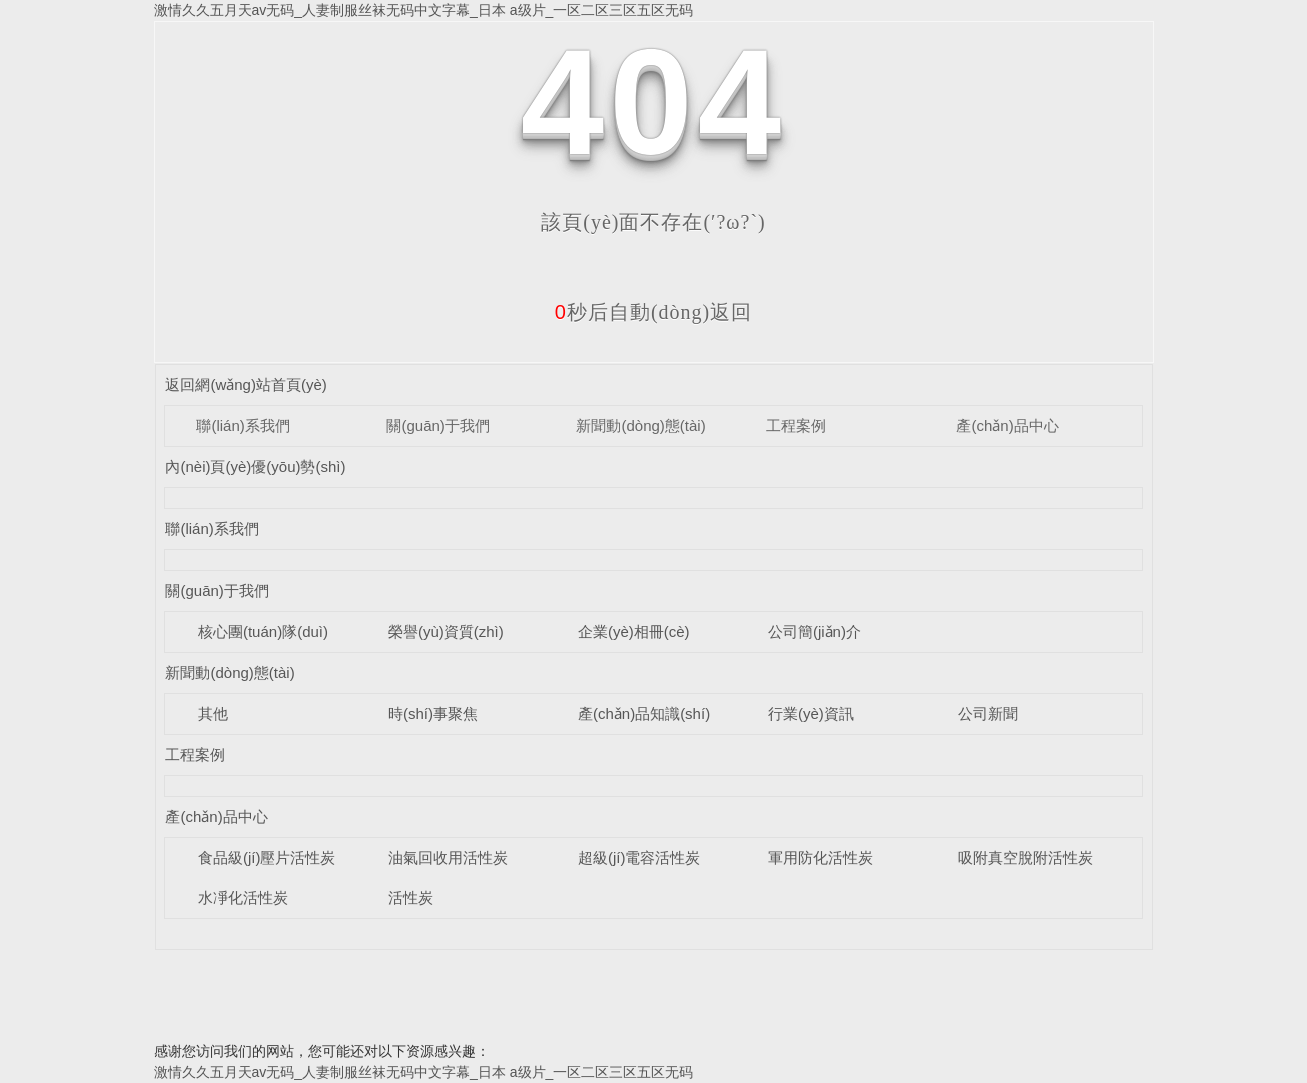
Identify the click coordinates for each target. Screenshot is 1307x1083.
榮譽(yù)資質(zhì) (446, 631)
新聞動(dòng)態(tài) (640, 425)
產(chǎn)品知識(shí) (644, 713)
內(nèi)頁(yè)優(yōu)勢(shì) (255, 466)
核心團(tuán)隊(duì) (263, 631)
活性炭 (410, 897)
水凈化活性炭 (243, 897)
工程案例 (796, 425)
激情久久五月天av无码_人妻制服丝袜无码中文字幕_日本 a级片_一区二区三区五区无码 (424, 10)
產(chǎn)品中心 (1007, 425)
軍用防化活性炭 (820, 857)
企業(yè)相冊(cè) (634, 631)
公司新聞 (988, 713)
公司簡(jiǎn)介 (814, 631)
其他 (213, 713)
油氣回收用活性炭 (448, 857)
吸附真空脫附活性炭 (1025, 857)
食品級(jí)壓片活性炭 (267, 857)
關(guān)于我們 (437, 425)
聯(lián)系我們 (242, 425)
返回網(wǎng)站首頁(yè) (245, 384)
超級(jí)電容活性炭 (639, 857)
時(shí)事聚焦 (433, 713)
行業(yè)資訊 (811, 713)
